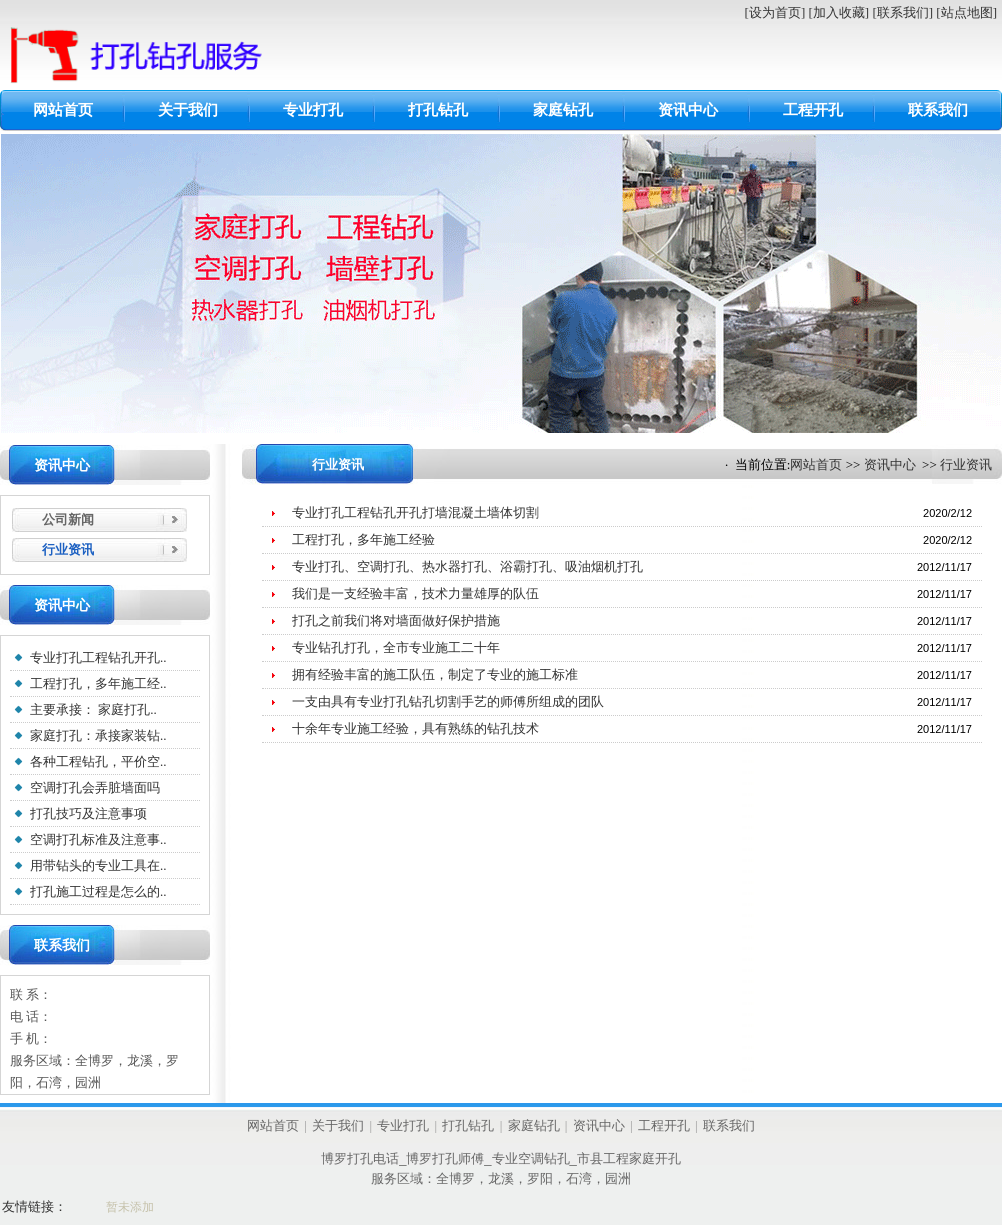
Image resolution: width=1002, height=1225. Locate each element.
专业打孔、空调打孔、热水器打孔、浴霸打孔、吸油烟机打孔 (467, 566)
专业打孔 (313, 110)
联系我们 (938, 110)
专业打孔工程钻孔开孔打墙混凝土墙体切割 (415, 512)
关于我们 (188, 110)
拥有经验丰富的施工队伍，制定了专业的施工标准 (435, 674)
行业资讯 (966, 464)
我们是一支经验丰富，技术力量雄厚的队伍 (415, 593)
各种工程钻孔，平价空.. (98, 761)
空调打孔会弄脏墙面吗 (95, 787)
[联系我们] (902, 12)
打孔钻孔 (438, 110)
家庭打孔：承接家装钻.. (98, 735)
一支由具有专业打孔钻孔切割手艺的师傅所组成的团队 (448, 701)
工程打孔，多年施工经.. (98, 683)
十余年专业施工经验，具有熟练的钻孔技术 (415, 728)
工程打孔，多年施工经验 (363, 539)
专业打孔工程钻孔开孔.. (98, 657)
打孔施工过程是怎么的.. (98, 891)
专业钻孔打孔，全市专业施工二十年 (396, 647)
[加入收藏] (838, 12)
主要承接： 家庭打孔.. (93, 709)
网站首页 (63, 110)
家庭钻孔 (563, 110)
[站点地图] (966, 12)
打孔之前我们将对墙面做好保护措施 (396, 620)
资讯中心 (688, 110)
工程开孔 (813, 110)
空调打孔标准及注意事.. (98, 839)
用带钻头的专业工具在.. (98, 865)
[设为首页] (775, 12)
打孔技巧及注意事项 (88, 813)
